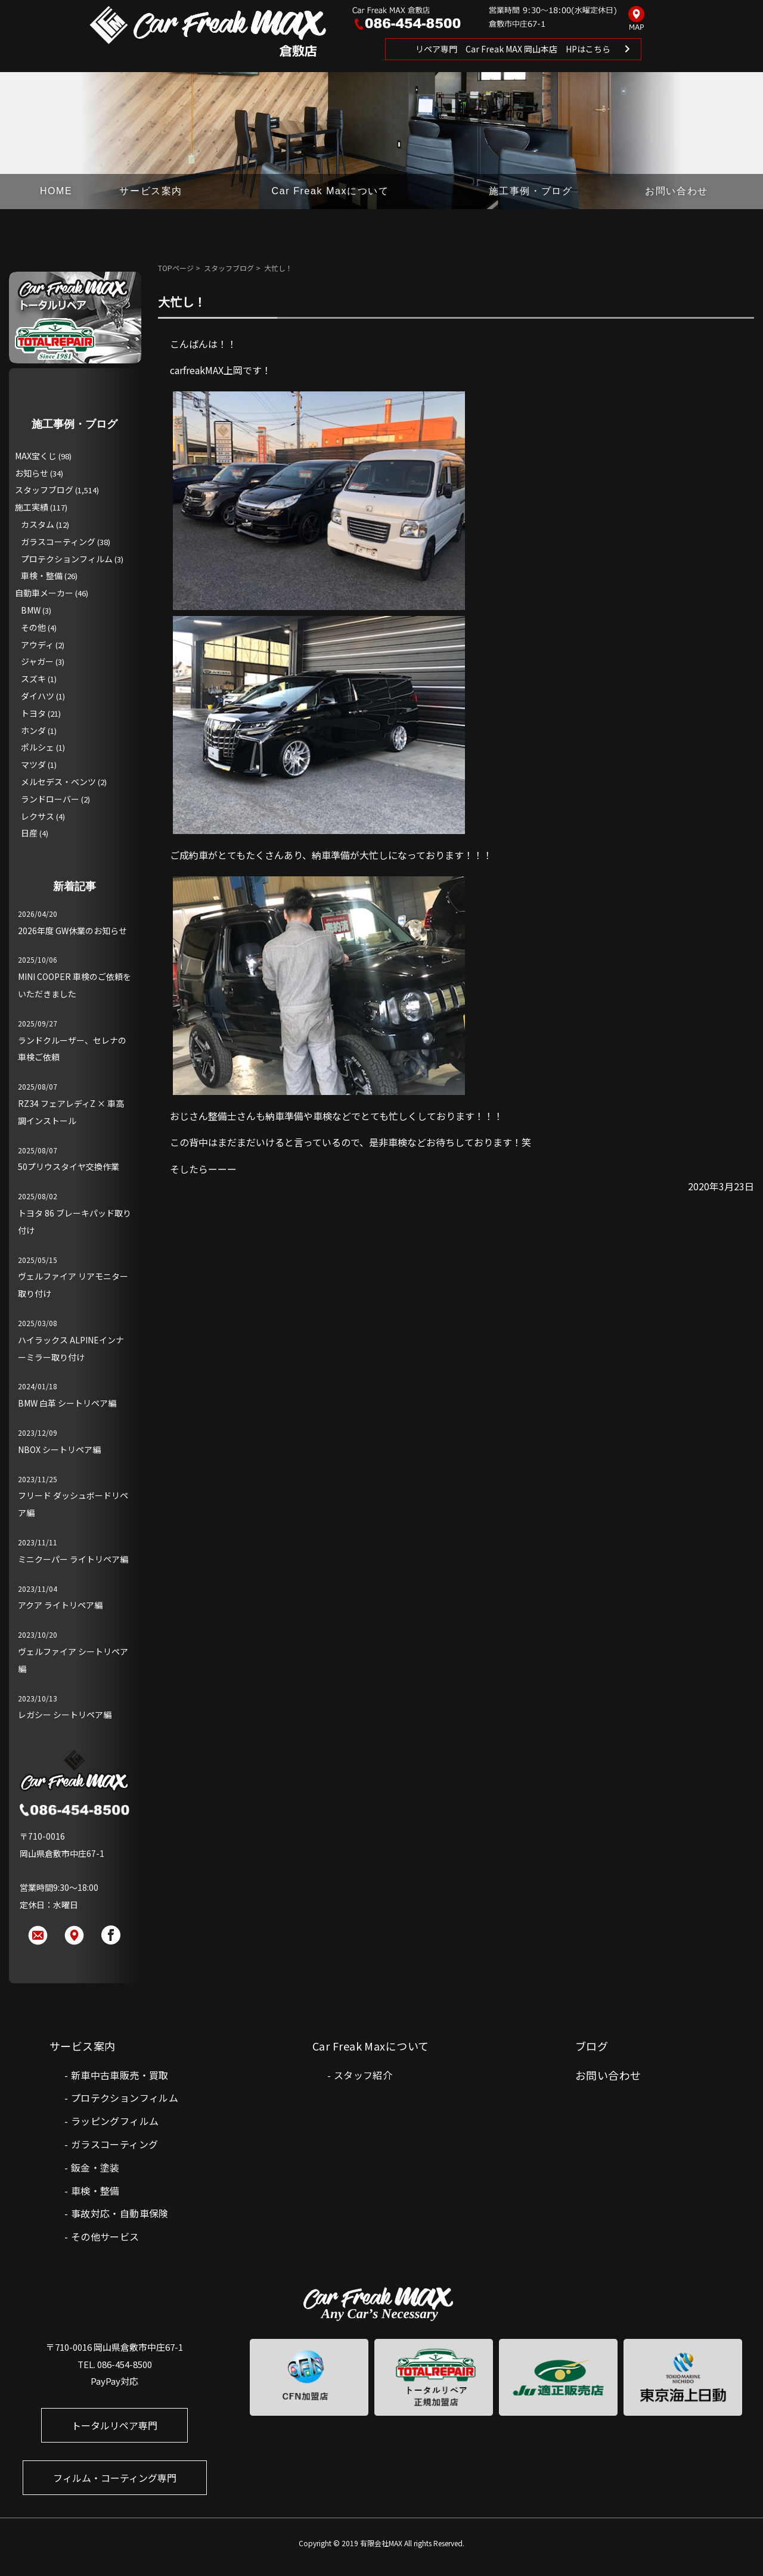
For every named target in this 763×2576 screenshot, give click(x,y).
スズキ (33, 679)
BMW (31, 610)
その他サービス (105, 2236)
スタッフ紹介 (363, 2075)
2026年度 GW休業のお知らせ (72, 931)
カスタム (37, 524)
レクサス (37, 816)
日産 (29, 833)
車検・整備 (42, 575)
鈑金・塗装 (95, 2167)
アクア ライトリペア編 (60, 1605)
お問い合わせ (676, 191)
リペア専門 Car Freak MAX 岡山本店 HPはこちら (512, 49)
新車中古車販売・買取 (120, 2075)
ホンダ (33, 730)
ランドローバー (50, 799)
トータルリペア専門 (114, 2425)
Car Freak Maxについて (330, 191)
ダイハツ (37, 696)
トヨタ (33, 713)
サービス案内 (150, 191)
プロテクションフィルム (67, 559)
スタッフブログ (229, 268)
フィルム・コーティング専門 (114, 2478)
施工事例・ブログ (531, 191)
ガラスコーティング (58, 541)
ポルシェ (37, 747)
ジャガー (37, 661)
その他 (33, 627)
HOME (56, 191)
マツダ (33, 764)
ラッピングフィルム (115, 2121)
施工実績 (31, 507)
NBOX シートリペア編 (59, 1449)
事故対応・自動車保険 (120, 2213)
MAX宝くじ (36, 456)
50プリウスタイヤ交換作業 (68, 1166)
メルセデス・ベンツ (58, 782)
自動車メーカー (44, 593)
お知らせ (31, 473)
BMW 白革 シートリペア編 (67, 1403)
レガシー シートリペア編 (64, 1715)
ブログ (591, 2046)
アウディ (37, 645)
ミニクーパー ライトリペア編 (73, 1559)
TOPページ (176, 268)
